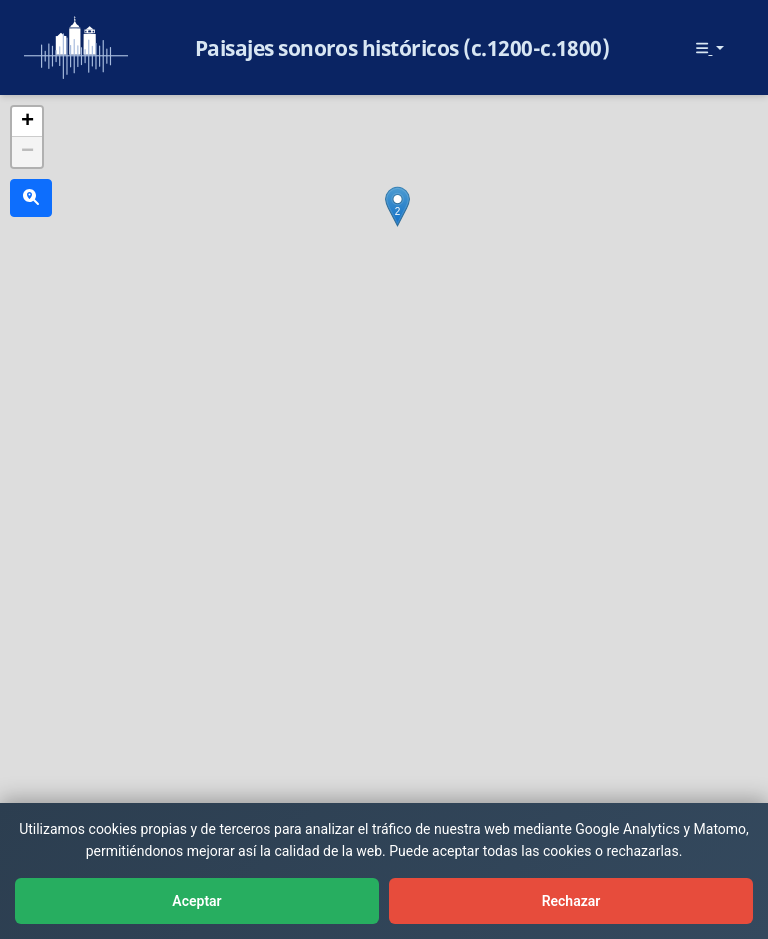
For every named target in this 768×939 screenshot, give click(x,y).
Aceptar (196, 901)
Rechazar (571, 901)
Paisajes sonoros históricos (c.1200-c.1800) (402, 48)
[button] (397, 206)
